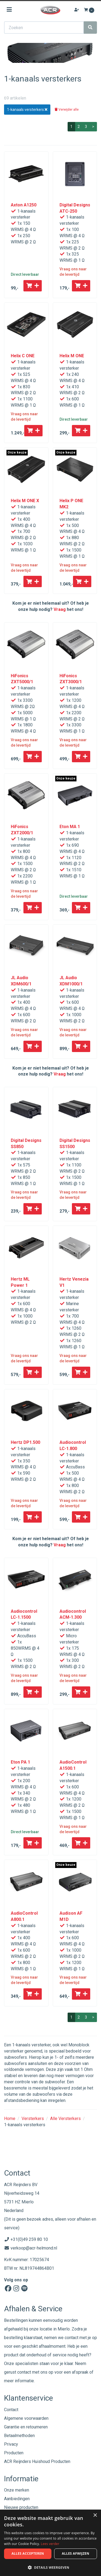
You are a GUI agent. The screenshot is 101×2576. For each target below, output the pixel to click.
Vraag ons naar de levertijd (73, 272)
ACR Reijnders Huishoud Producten (37, 2461)
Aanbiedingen (17, 2498)
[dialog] (50, 2543)
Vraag (60, 609)
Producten (13, 2452)
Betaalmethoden (19, 2435)
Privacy (11, 2444)
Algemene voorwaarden (26, 2418)
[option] (50, 53)
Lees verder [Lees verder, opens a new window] (50, 2543)
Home (9, 2118)
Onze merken (16, 2490)
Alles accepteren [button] (28, 2553)
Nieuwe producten (21, 2507)
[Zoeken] (90, 27)
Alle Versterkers (65, 2118)
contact (24, 2372)
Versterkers (33, 2118)
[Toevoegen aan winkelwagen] (32, 285)
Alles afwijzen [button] (75, 2553)
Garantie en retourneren (26, 2426)
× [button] (95, 2515)
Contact (11, 2409)
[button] (50, 2567)
